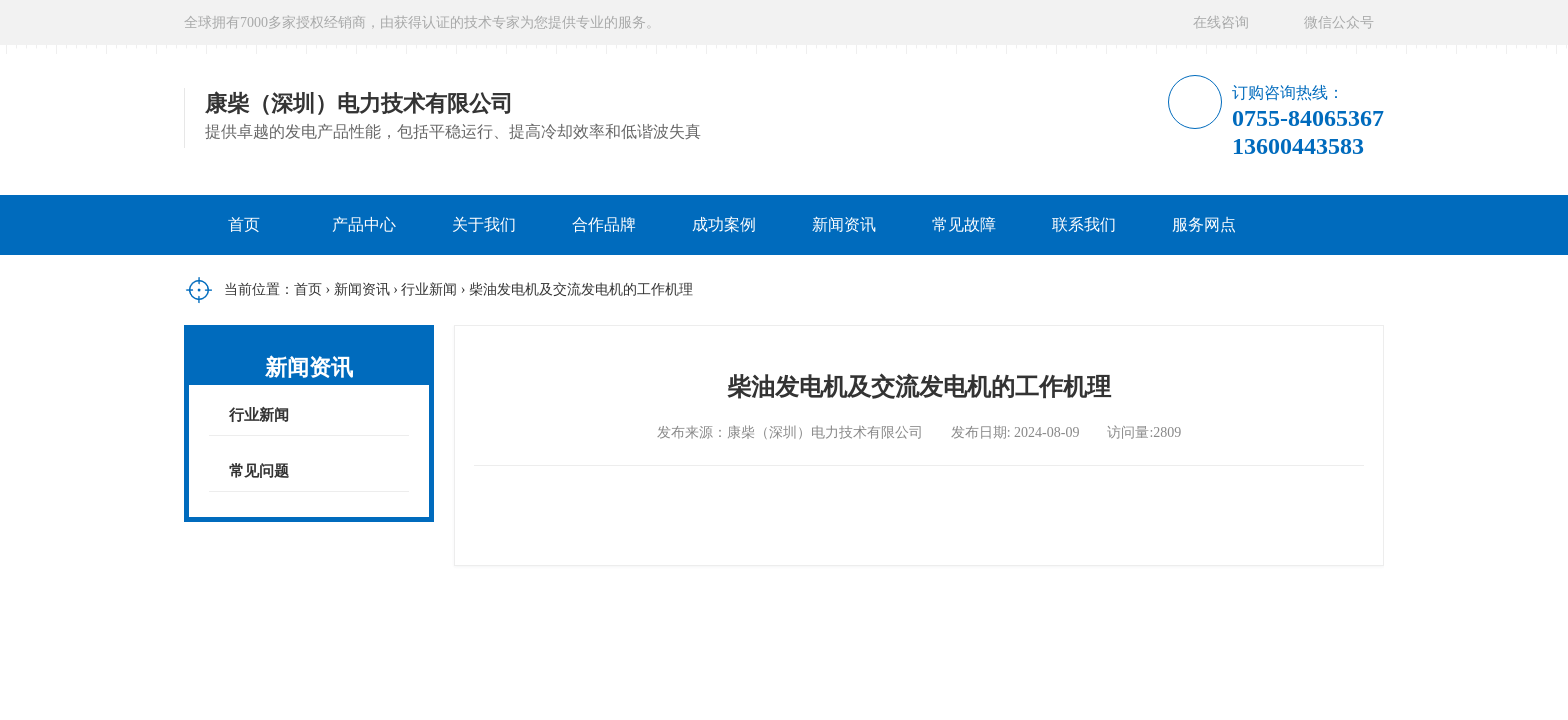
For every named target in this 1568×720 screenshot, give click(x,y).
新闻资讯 (844, 224)
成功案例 (724, 224)
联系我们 (1084, 224)
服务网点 (1204, 224)
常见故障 (964, 224)
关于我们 (484, 224)
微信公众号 (1339, 22)
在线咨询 (1221, 22)
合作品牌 (604, 224)
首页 (244, 224)
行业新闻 (429, 289)
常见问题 (259, 471)
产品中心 (364, 224)
